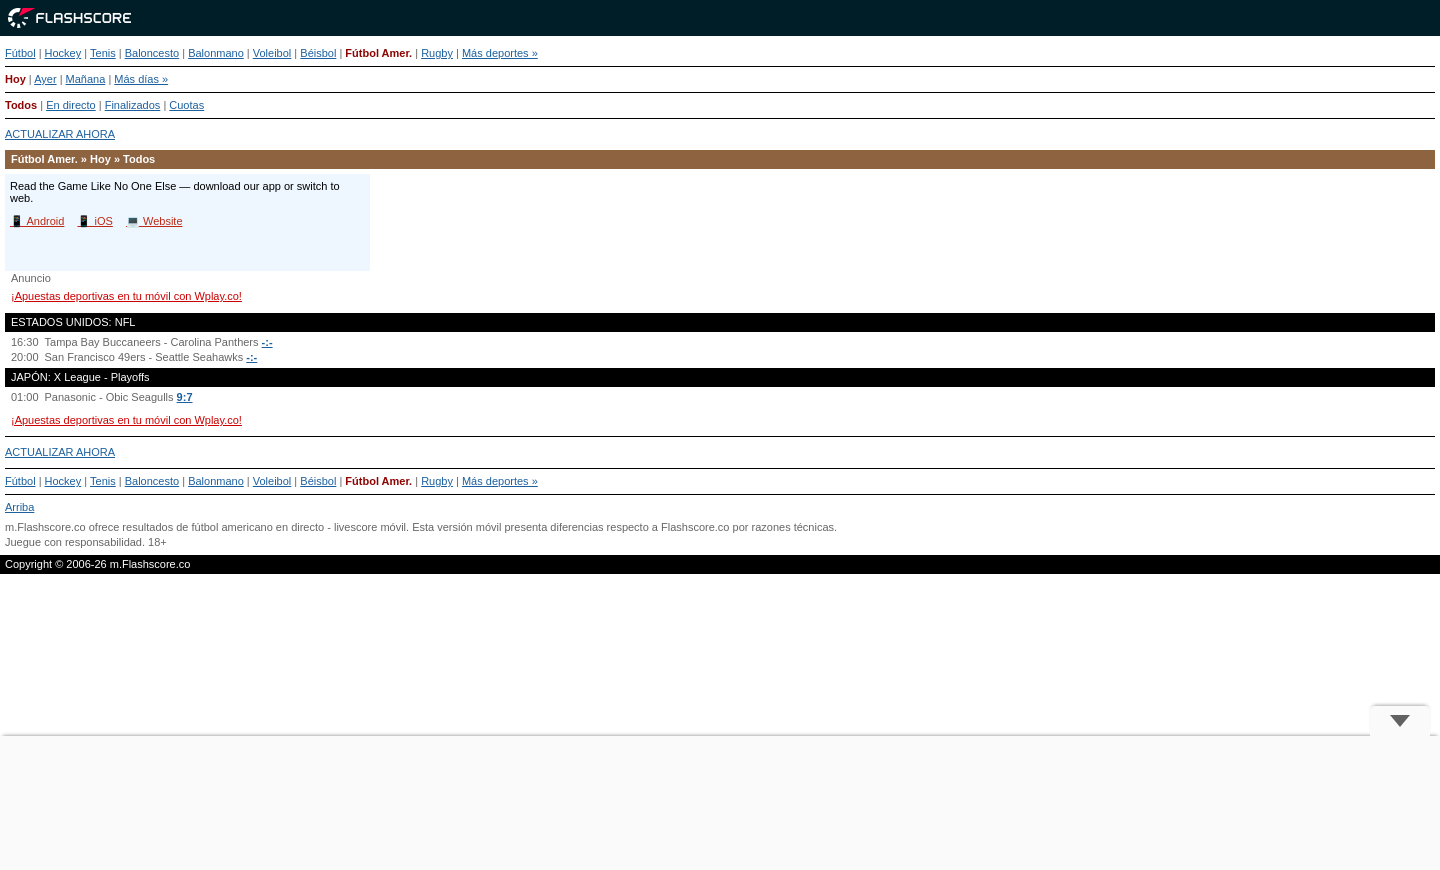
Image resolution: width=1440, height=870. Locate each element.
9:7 (185, 397)
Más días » (141, 79)
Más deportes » (500, 53)
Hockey (63, 53)
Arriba (19, 507)
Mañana (86, 79)
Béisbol (318, 53)
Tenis (103, 53)
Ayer (45, 79)
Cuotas (186, 105)
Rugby (437, 53)
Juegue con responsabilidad (73, 542)
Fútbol (20, 53)
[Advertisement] (720, 803)
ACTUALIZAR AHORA (60, 134)
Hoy (15, 79)
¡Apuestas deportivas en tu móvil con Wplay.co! (126, 296)
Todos (21, 105)
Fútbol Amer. (378, 53)
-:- (267, 342)
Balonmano (216, 53)
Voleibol (272, 53)
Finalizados (133, 105)
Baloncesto (152, 53)
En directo (71, 105)
